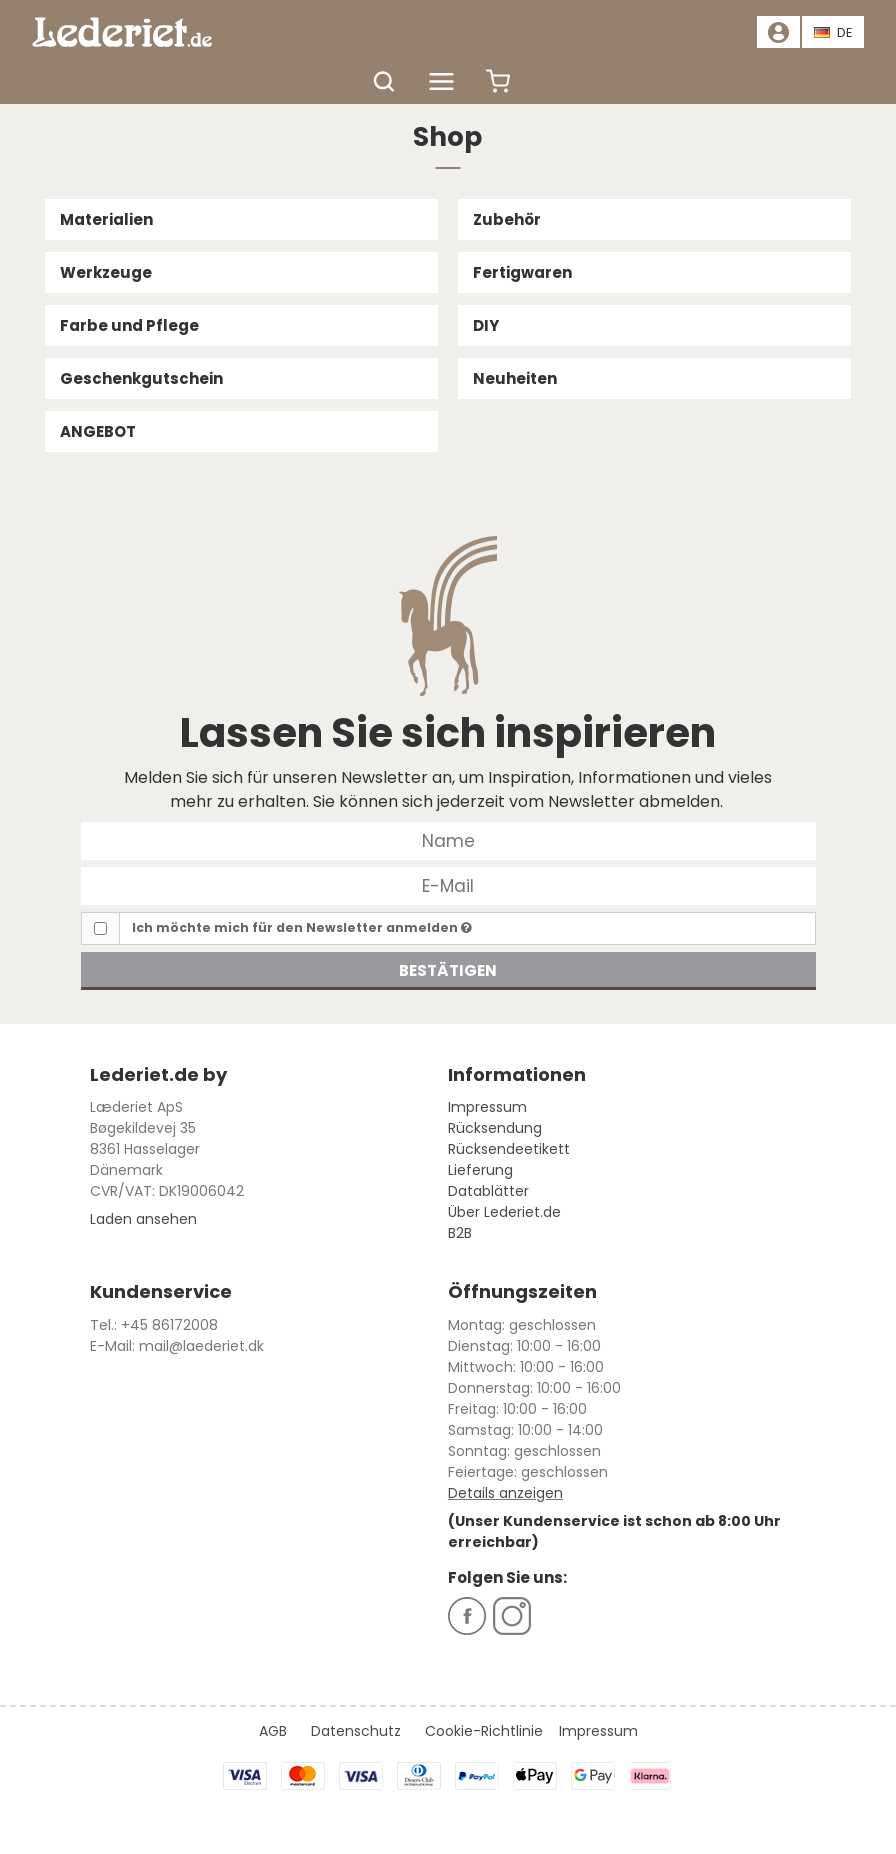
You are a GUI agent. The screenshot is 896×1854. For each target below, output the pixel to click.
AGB (273, 1731)
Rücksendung (495, 1128)
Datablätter (488, 1191)
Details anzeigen (505, 1493)
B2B (460, 1233)
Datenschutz (356, 1731)
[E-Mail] (448, 885)
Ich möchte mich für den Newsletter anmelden (302, 927)
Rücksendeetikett (509, 1149)
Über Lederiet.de (504, 1212)
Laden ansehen (143, 1219)
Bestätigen (448, 970)
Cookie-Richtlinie (484, 1731)
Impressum (487, 1107)
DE (833, 32)
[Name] (448, 840)
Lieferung (480, 1170)
